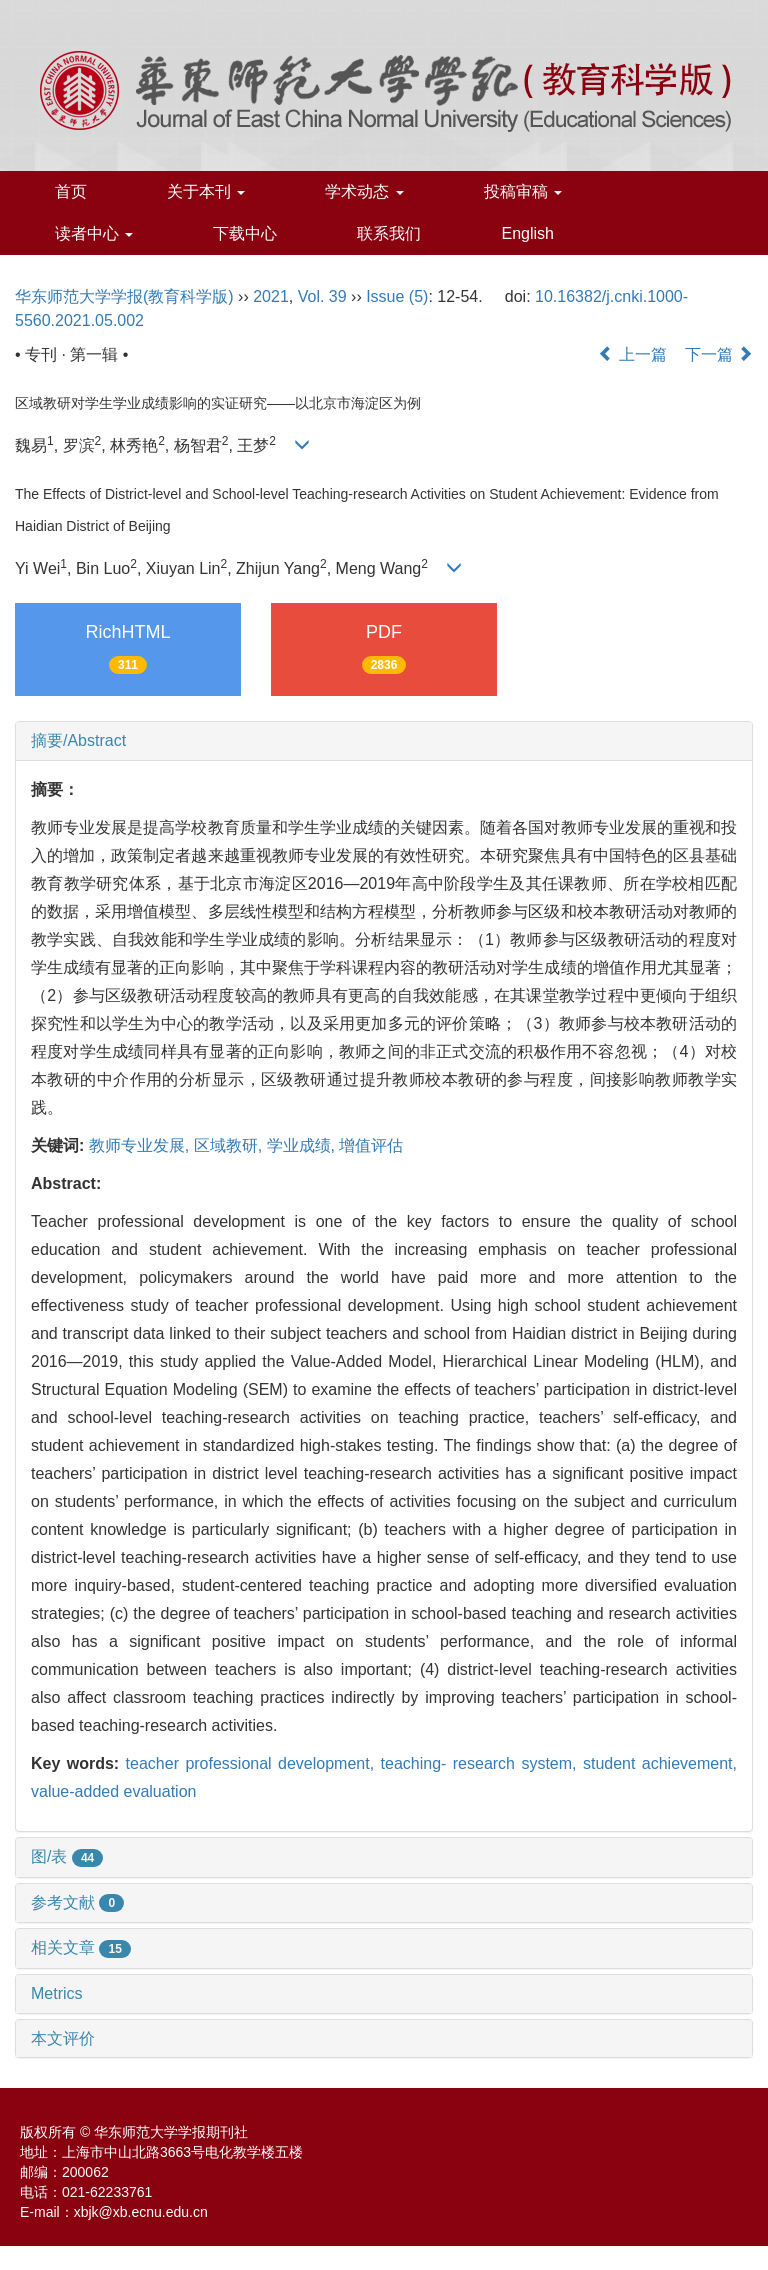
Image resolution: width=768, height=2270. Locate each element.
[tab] (384, 741)
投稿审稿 (523, 191)
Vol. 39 (322, 296)
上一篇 (632, 354)
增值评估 (371, 1145)
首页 (71, 191)
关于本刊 (206, 191)
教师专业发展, (141, 1145)
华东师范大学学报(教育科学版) (124, 296)
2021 (271, 296)
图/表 (67, 1856)
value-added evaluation (113, 1791)
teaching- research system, (482, 1763)
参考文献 (77, 1902)
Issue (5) (397, 296)
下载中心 (245, 233)
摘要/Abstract (78, 740)
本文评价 (63, 2038)
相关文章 (81, 1947)
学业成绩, (303, 1145)
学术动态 (364, 191)
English (527, 233)
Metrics (57, 1993)
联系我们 (389, 233)
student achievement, (660, 1763)
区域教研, (230, 1145)
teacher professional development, (253, 1763)
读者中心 (94, 233)
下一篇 (719, 354)
